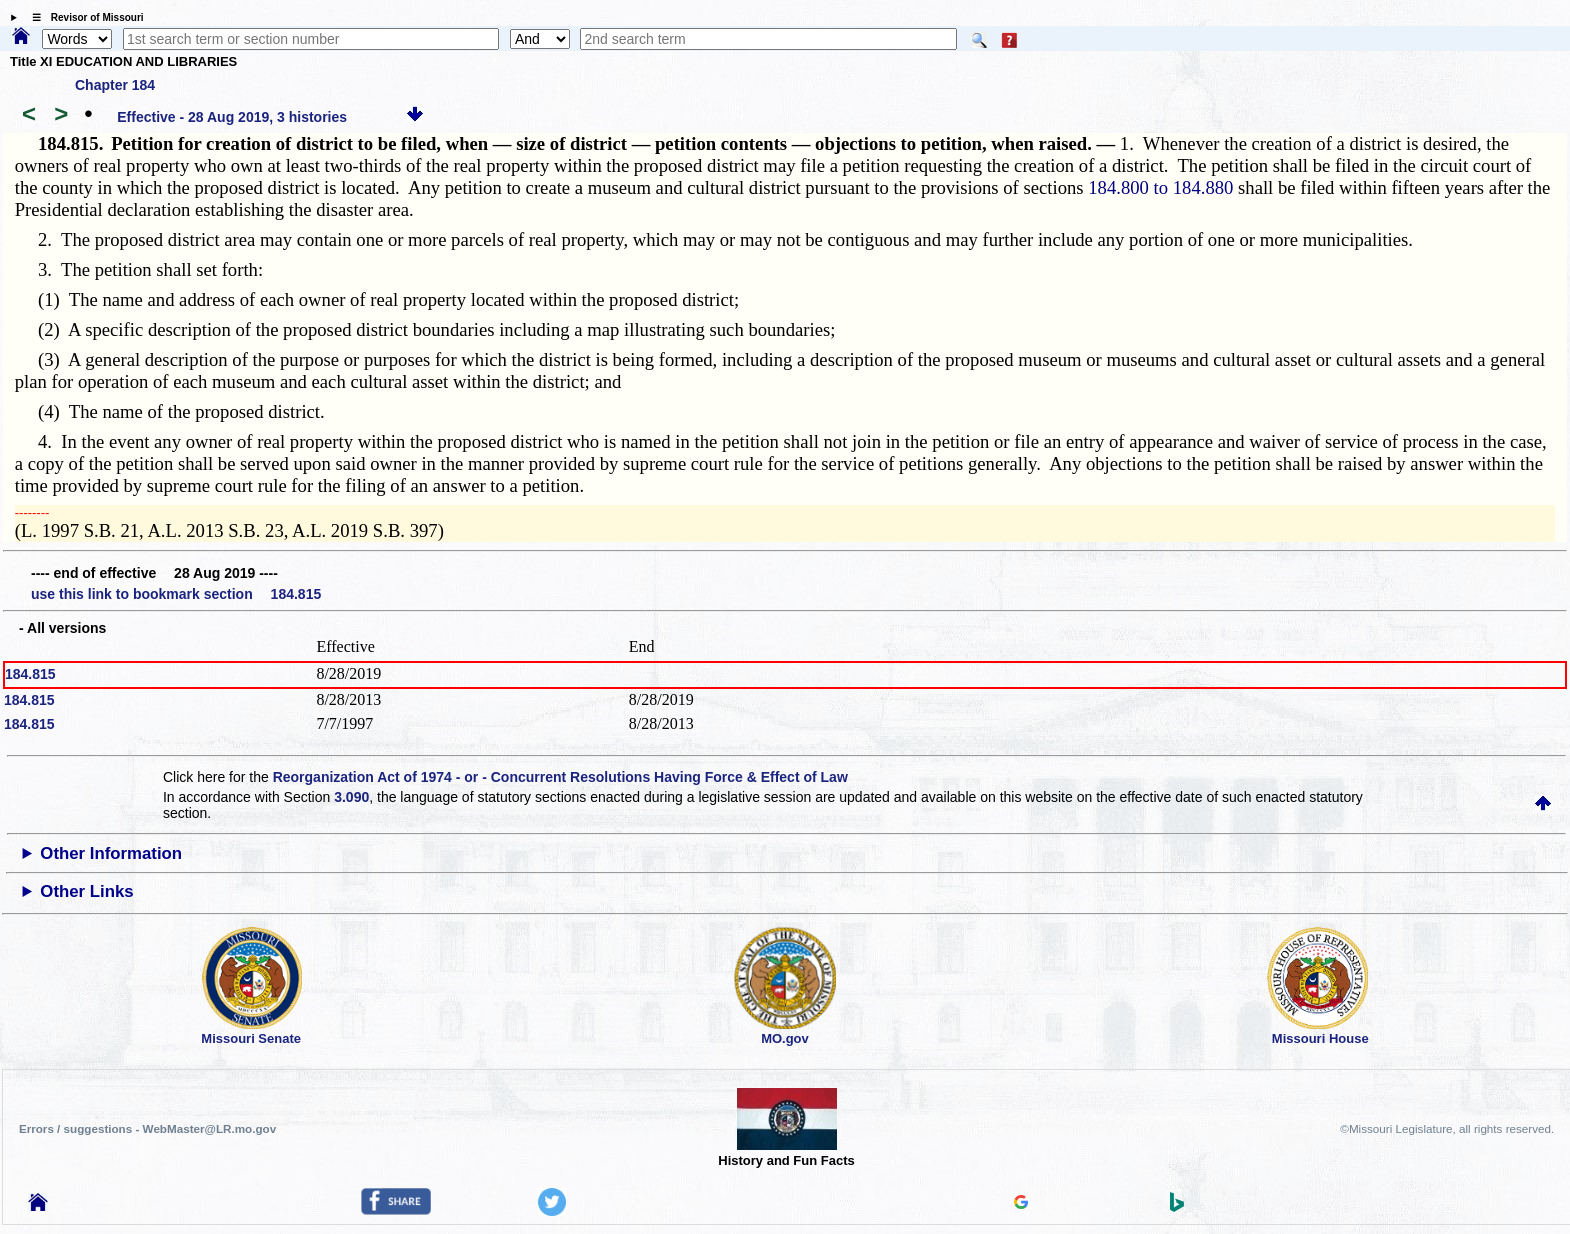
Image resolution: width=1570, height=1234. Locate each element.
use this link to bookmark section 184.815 (176, 594)
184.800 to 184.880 (1160, 187)
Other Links (86, 891)
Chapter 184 (115, 85)
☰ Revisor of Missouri (83, 17)
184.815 (30, 674)
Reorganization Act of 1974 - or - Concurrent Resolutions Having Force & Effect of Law (560, 777)
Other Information (111, 853)
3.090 (351, 797)
